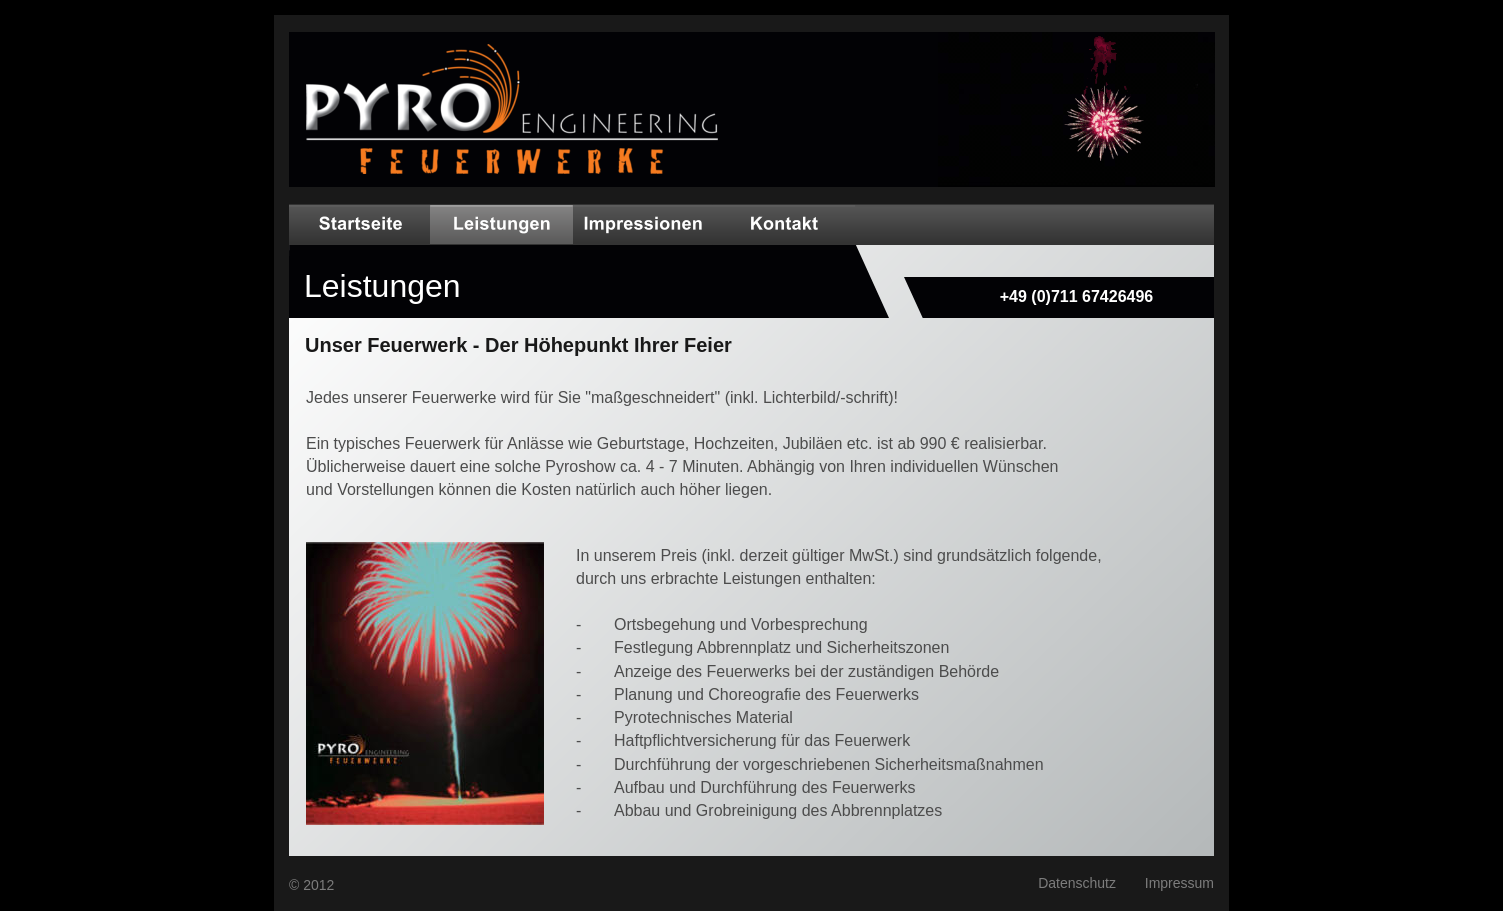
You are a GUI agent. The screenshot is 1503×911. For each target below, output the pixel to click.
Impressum (1179, 883)
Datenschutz (1077, 883)
